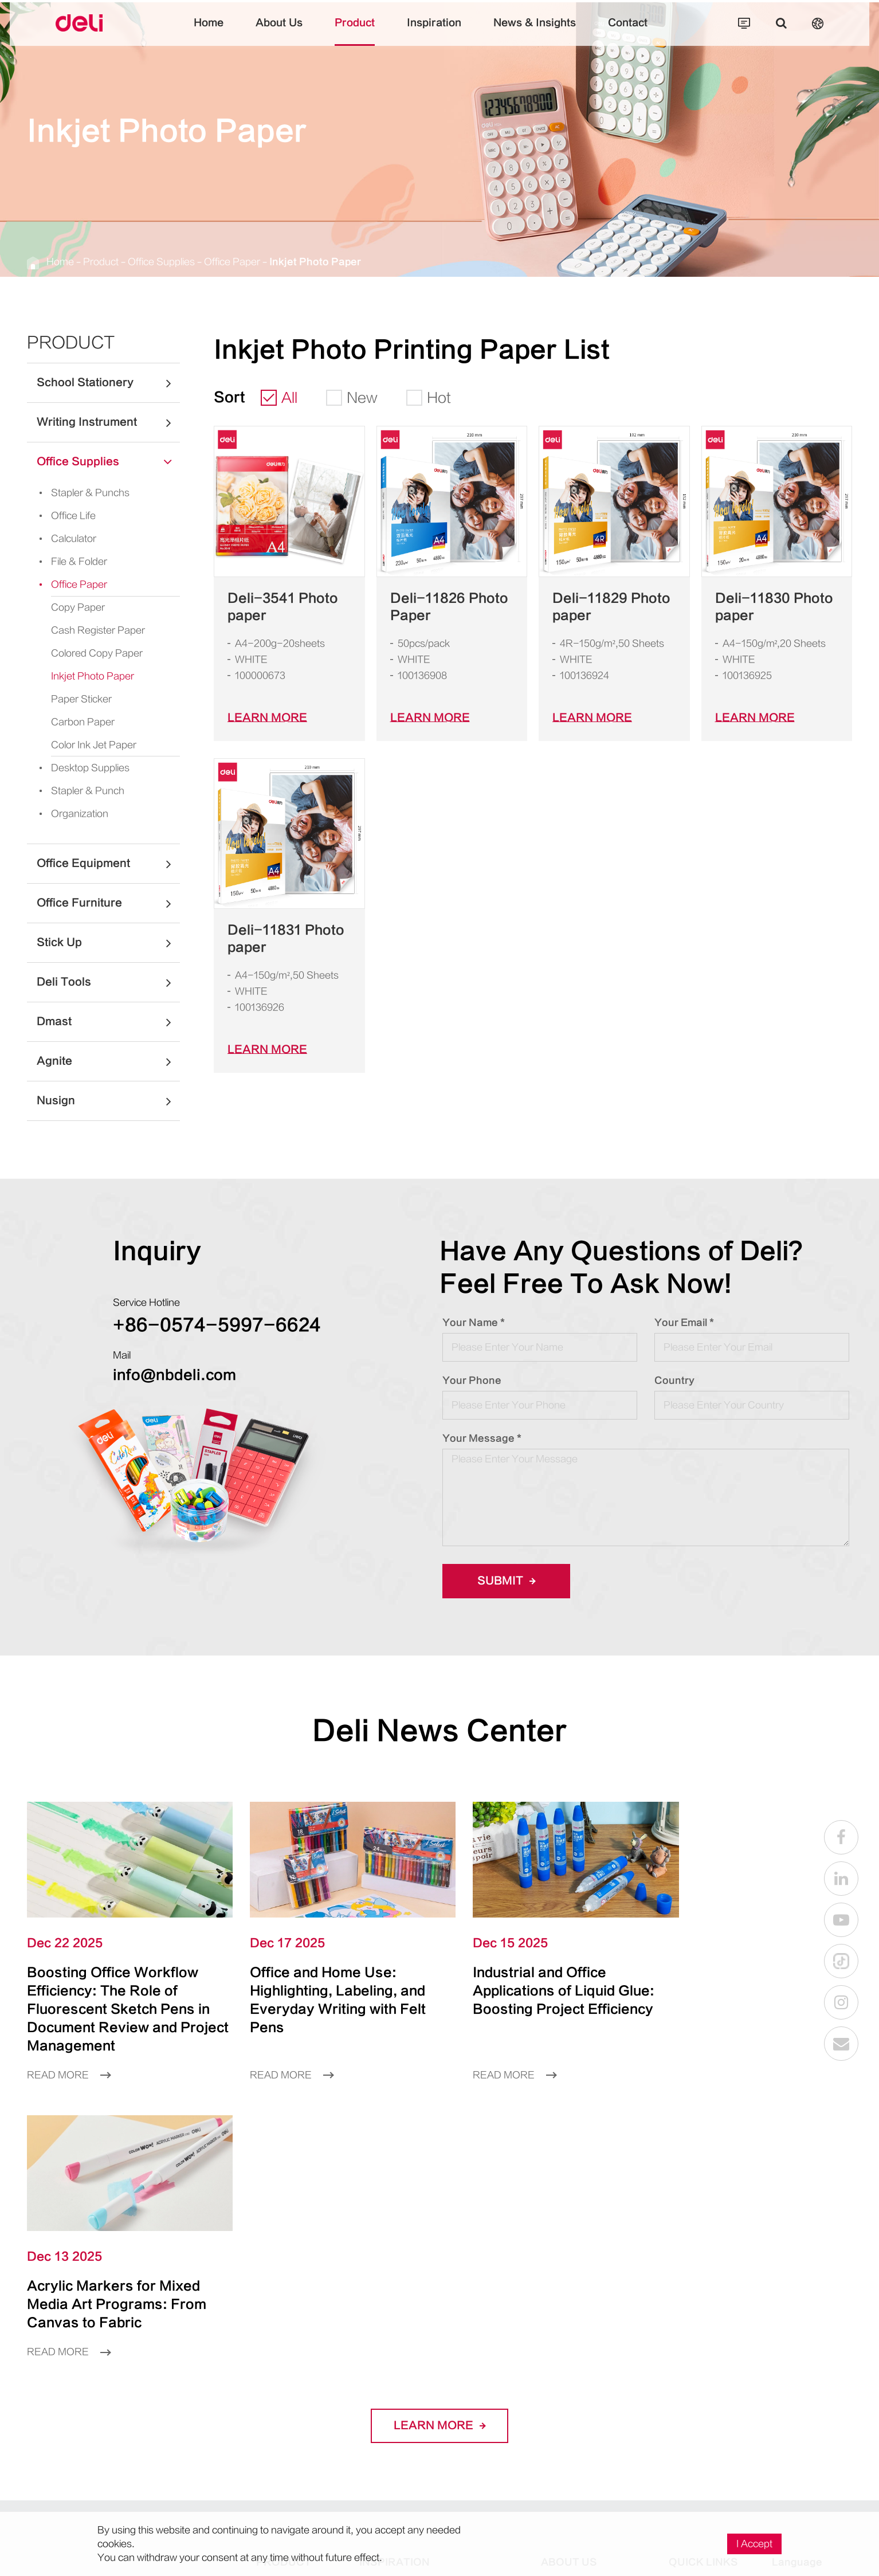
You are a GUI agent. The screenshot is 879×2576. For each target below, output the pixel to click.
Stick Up (108, 942)
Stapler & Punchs (81, 492)
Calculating (384, 2369)
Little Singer (482, 2418)
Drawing (378, 2330)
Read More (69, 2068)
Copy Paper (78, 607)
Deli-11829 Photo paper (611, 607)
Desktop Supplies (81, 768)
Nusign (108, 1100)
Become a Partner (710, 2330)
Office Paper (232, 262)
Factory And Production (594, 2330)
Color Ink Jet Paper (93, 745)
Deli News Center (439, 1731)
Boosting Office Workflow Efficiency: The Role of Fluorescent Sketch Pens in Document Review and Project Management (118, 2002)
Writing (374, 2311)
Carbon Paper (83, 722)
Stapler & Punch (78, 790)
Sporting (378, 2427)
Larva (481, 2330)
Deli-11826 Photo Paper (449, 607)
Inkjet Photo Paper (315, 262)
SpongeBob (494, 2447)
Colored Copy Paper (97, 653)
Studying (379, 2388)
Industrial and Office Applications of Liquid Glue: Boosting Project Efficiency (539, 1984)
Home (208, 31)
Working (378, 2466)
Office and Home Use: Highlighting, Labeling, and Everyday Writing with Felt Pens (326, 1993)
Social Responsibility (586, 2369)
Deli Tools (108, 982)
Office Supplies (161, 262)
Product (355, 31)
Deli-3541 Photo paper (282, 607)
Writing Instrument (108, 422)
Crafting (377, 2349)
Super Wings (482, 2379)
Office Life (64, 515)
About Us (279, 31)
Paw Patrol (492, 2349)
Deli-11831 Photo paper (285, 939)
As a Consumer (704, 2311)
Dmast (108, 1021)
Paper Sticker (81, 699)
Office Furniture (108, 903)
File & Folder (69, 561)
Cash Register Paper (98, 630)
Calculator (64, 538)
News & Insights (534, 31)
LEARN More (267, 718)
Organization (70, 813)
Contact (628, 31)
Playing (375, 2408)
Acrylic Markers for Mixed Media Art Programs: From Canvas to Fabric (748, 1984)
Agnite (108, 1061)
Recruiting (691, 2349)
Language (797, 2279)
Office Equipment (108, 863)
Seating (376, 2447)
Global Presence (578, 2349)
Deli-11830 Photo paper (774, 607)
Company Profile (578, 2311)
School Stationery (108, 382)
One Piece (491, 2311)
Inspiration (434, 31)
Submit (506, 1581)
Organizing (383, 2486)
